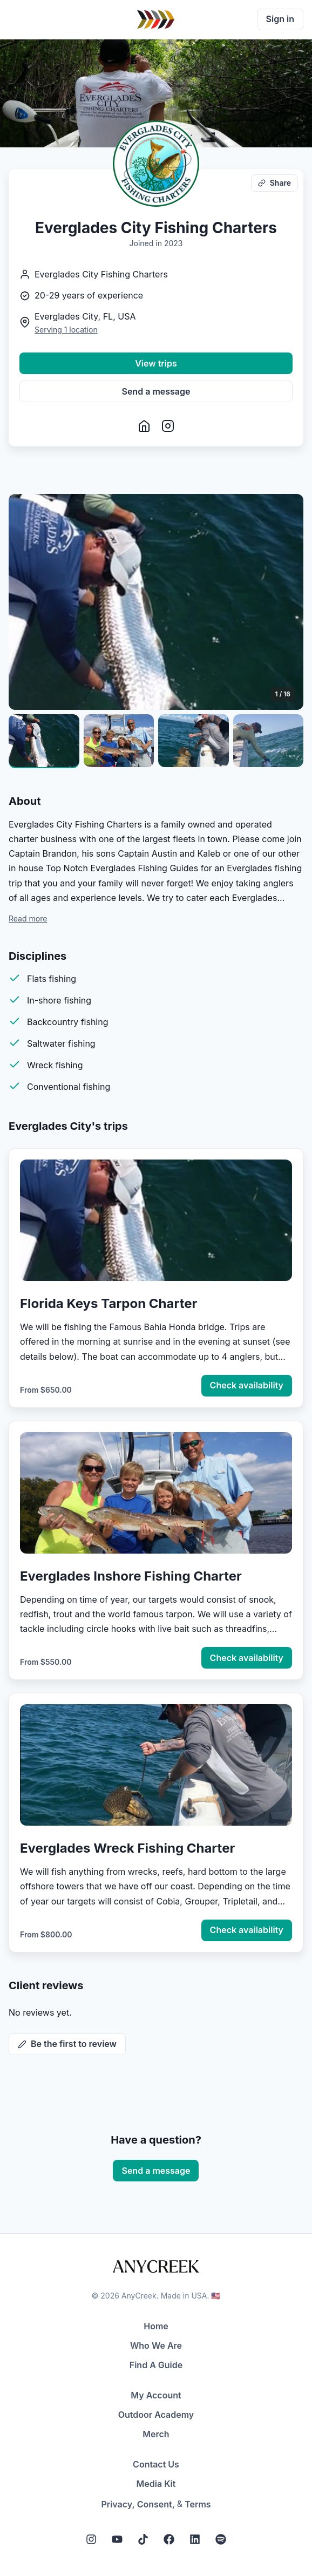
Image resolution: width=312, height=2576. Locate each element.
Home (156, 2326)
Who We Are (156, 2345)
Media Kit (156, 2483)
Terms (198, 2504)
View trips (156, 363)
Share (274, 182)
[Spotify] (221, 2539)
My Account (156, 2395)
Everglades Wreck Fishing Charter (127, 1848)
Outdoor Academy (156, 2414)
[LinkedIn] (195, 2539)
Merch (156, 2434)
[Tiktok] (143, 2539)
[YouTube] (117, 2539)
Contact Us (156, 2464)
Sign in (280, 18)
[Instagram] (91, 2539)
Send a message (156, 391)
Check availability (246, 1385)
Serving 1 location (66, 329)
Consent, (156, 2504)
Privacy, (117, 2504)
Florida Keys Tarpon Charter (108, 1303)
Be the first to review (67, 2043)
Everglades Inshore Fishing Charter (131, 1576)
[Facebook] (169, 2539)
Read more (28, 918)
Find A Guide (156, 2365)
